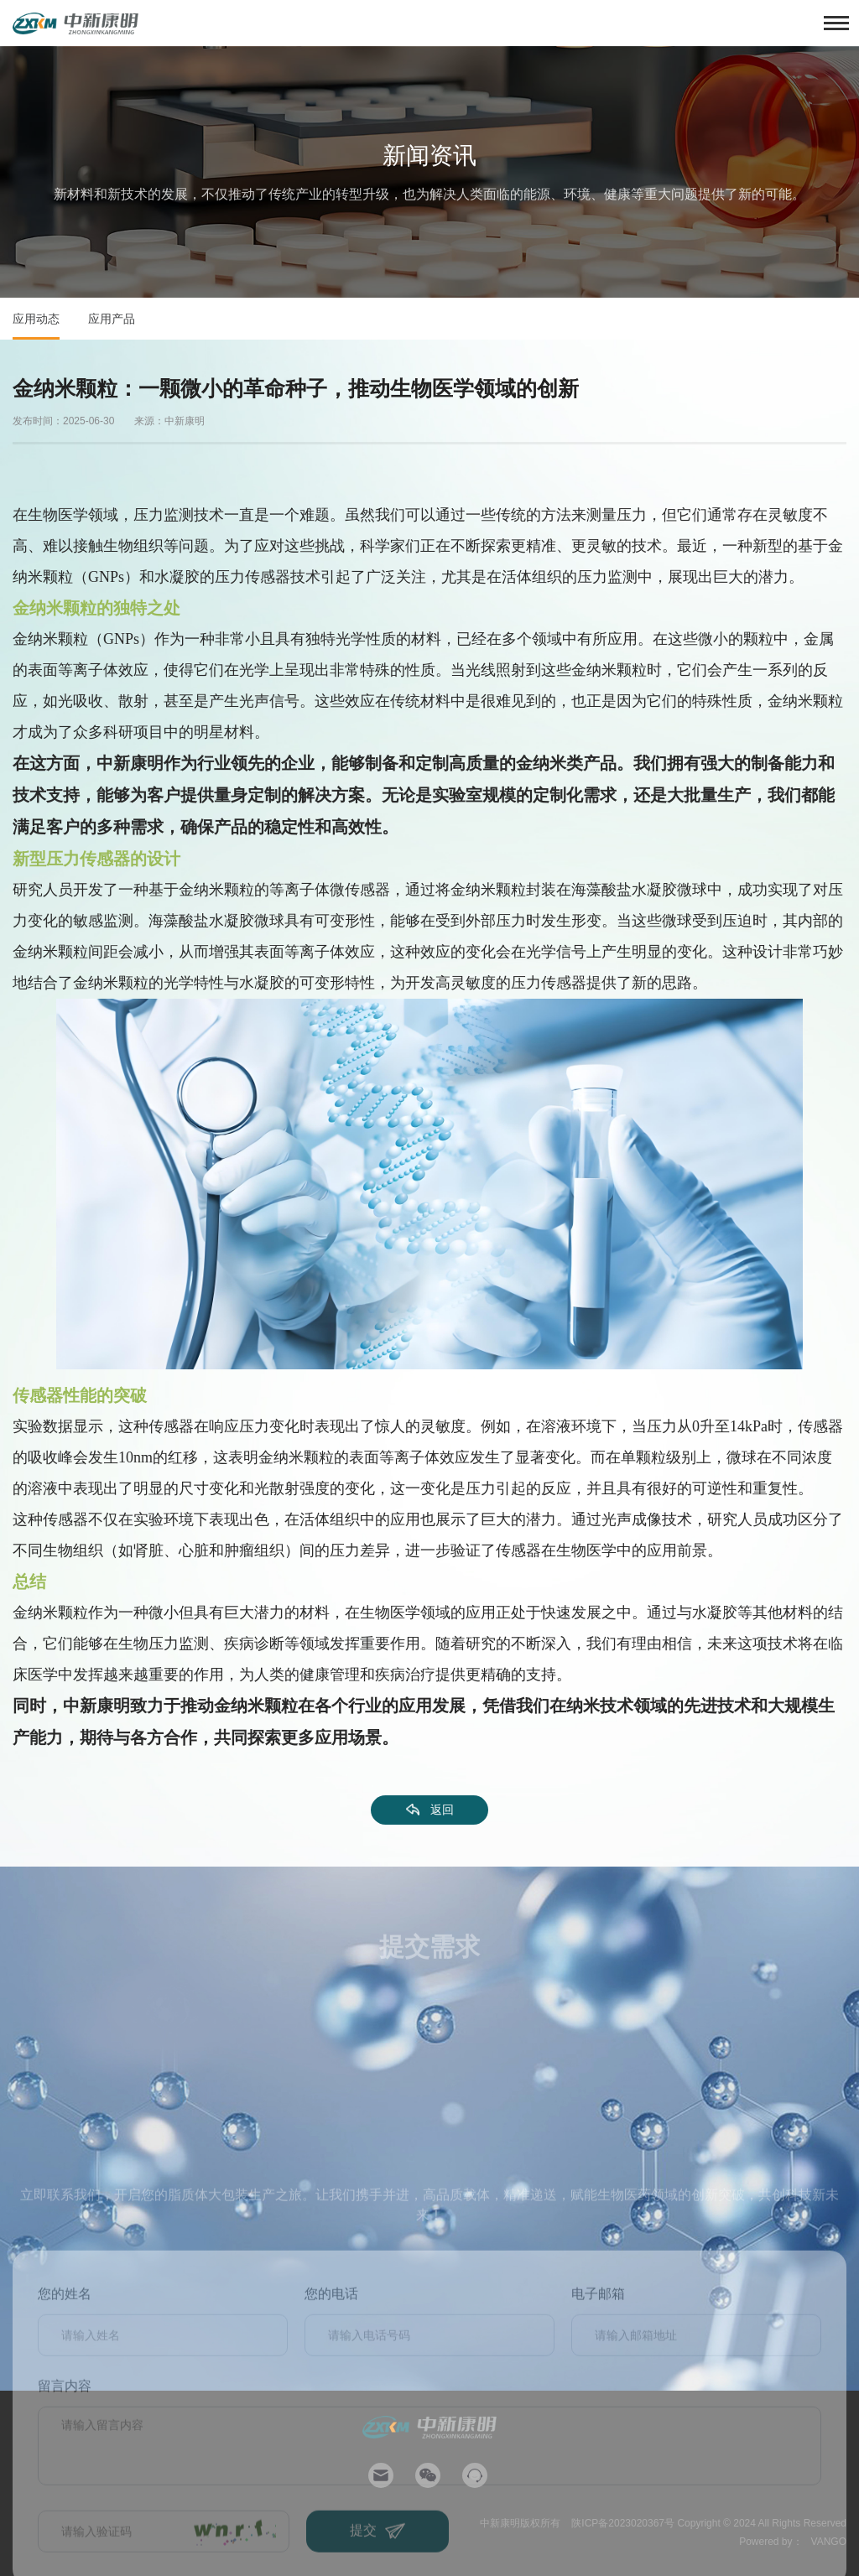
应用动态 (36, 318)
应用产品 (111, 318)
